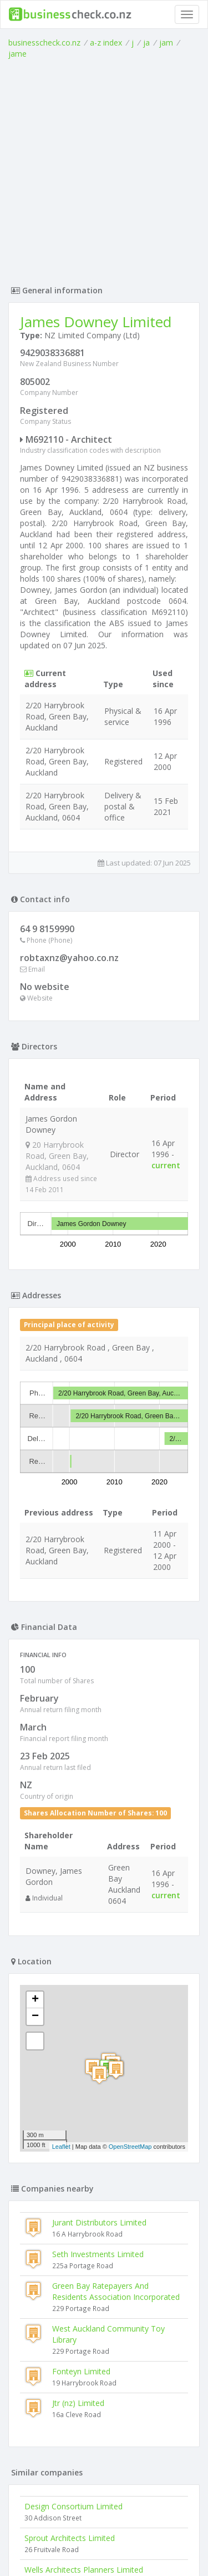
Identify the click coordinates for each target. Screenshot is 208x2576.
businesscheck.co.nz (44, 42)
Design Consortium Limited (73, 2302)
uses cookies (83, 2546)
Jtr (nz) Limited (78, 2198)
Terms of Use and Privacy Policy (104, 2537)
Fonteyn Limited (81, 2167)
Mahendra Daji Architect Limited (82, 2428)
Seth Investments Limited (98, 2049)
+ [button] (35, 1795)
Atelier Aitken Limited (62, 2460)
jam (166, 42)
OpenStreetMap (130, 1942)
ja (146, 42)
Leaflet (61, 1942)
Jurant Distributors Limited (99, 2018)
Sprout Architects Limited (69, 2333)
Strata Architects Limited (68, 2397)
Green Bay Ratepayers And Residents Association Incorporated (116, 2087)
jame (17, 53)
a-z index (106, 42)
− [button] (35, 1812)
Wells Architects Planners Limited (83, 2365)
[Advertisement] (104, 169)
